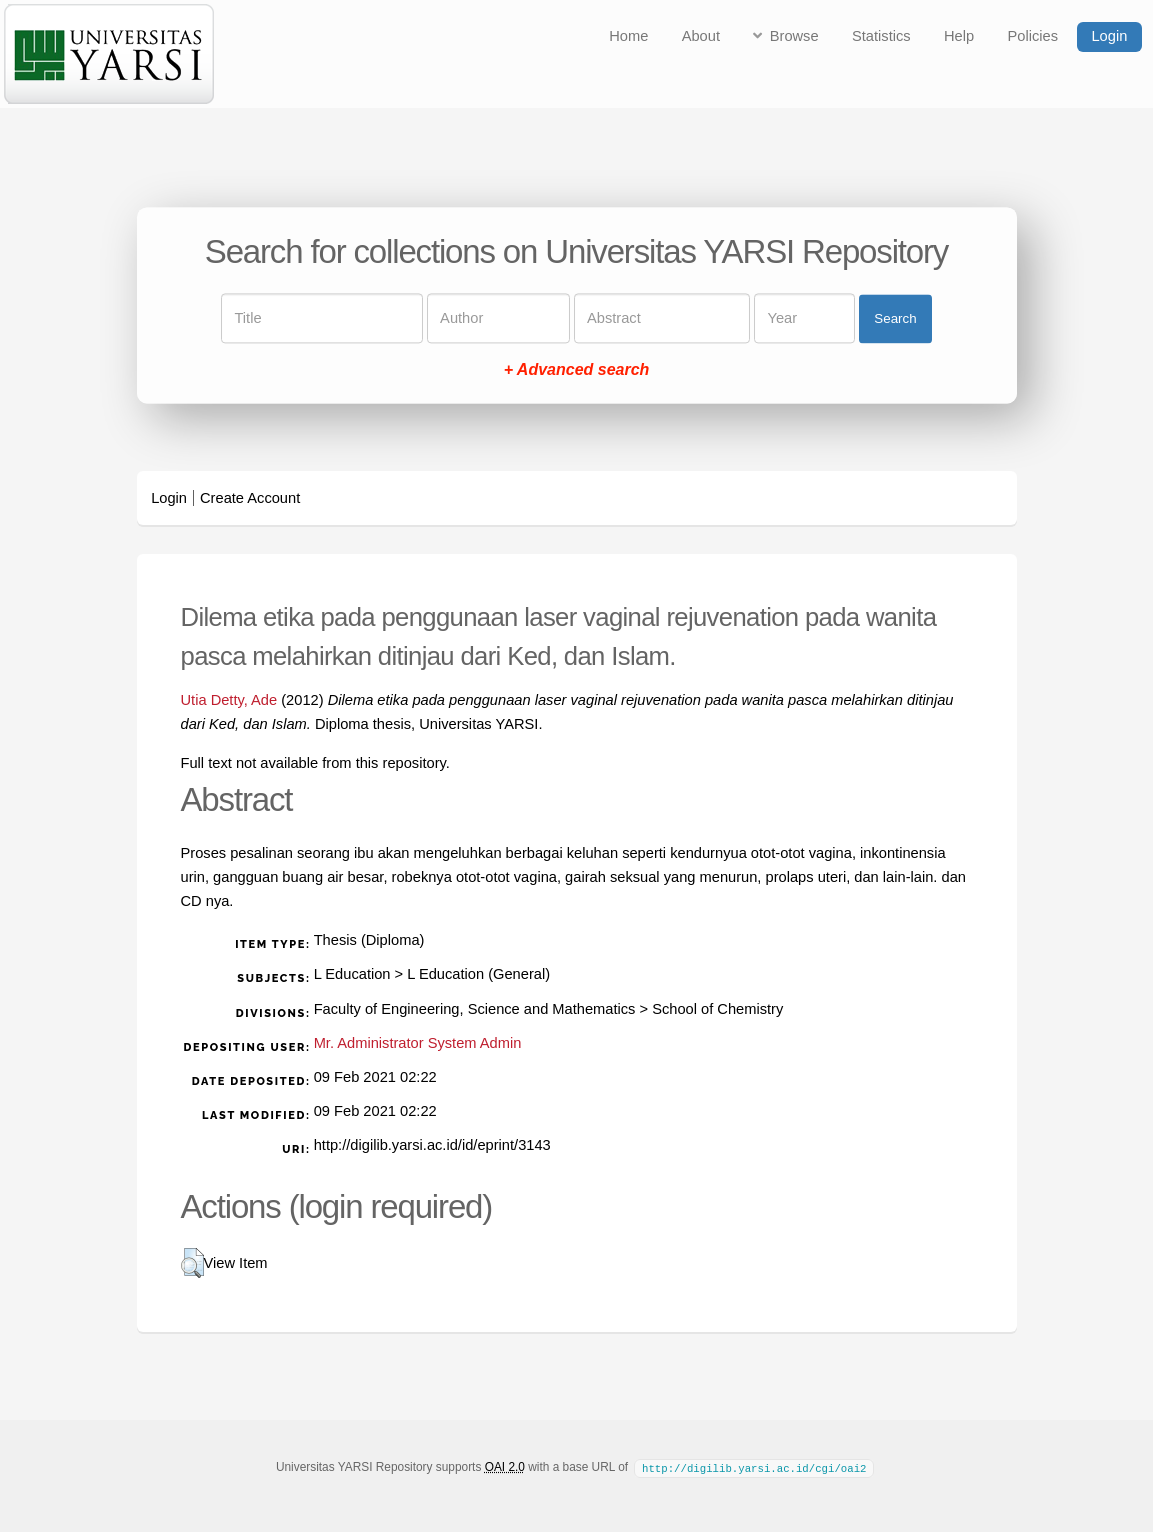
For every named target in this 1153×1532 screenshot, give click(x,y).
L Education (352, 974)
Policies (1033, 36)
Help (959, 36)
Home (628, 36)
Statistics (881, 36)
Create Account (250, 498)
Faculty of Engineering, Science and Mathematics (475, 1009)
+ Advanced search (577, 370)
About (701, 36)
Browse (794, 36)
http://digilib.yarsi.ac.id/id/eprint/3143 (432, 1145)
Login (1109, 36)
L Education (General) (478, 974)
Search (895, 318)
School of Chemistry (717, 1009)
